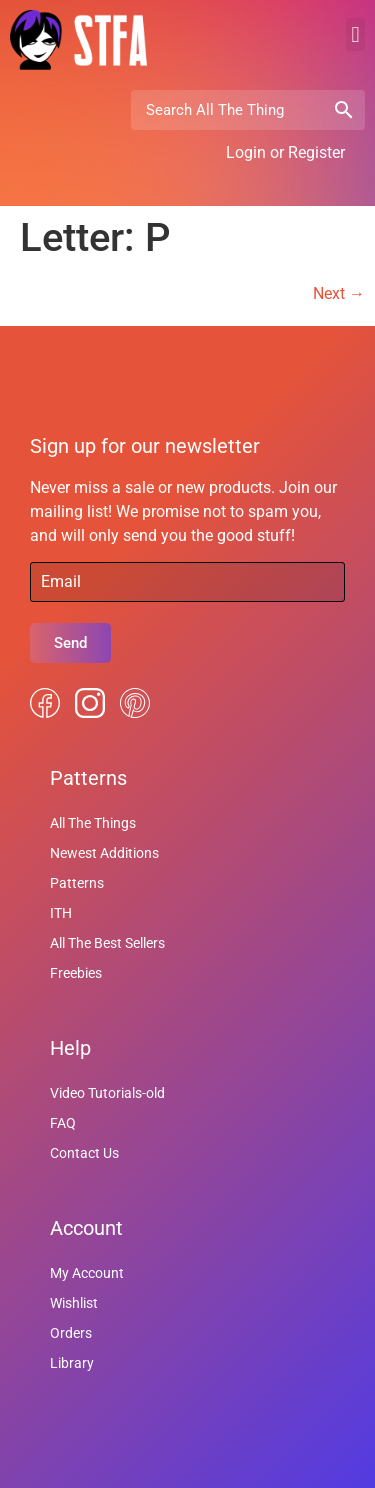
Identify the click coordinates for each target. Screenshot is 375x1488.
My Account (87, 1273)
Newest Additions (104, 853)
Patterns (77, 883)
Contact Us (84, 1153)
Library (72, 1363)
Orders (71, 1333)
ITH (61, 913)
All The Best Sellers (107, 943)
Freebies (76, 973)
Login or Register (285, 152)
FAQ (63, 1123)
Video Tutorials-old (107, 1093)
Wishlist (74, 1303)
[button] (355, 34)
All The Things (93, 823)
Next (339, 293)
